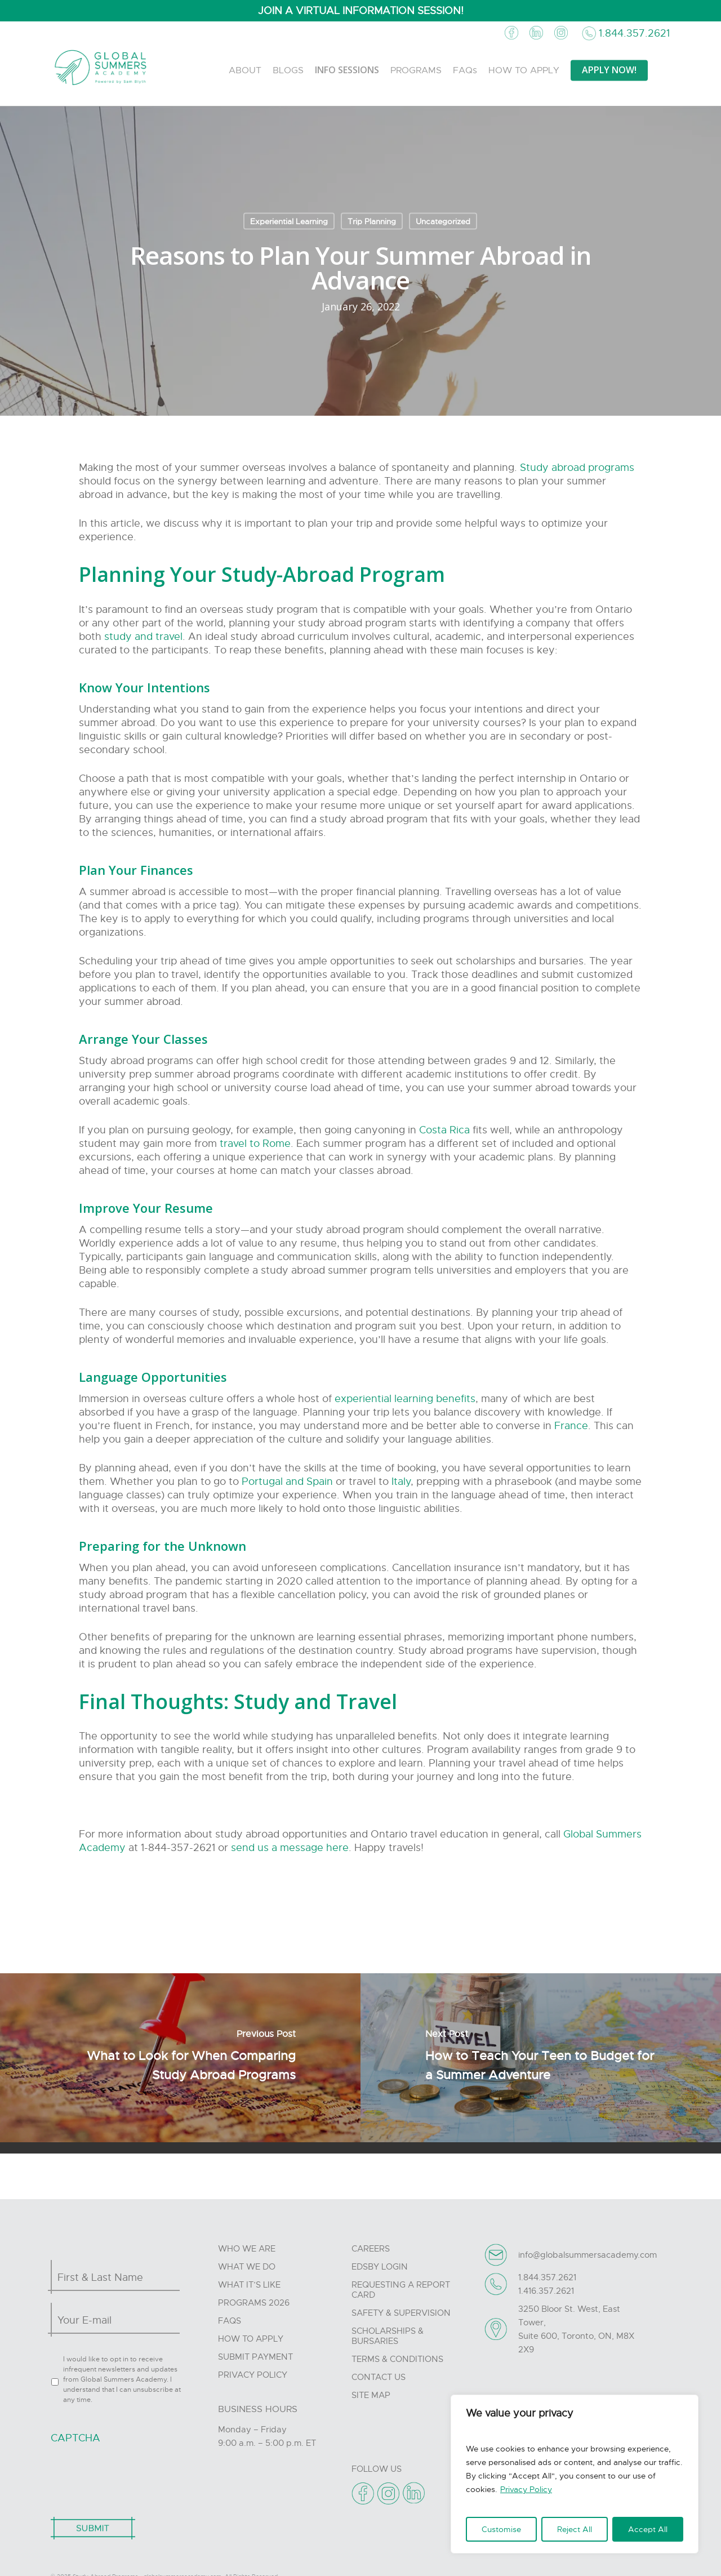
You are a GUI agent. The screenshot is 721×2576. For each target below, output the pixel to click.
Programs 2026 (254, 2303)
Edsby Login (379, 2267)
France (571, 1426)
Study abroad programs (577, 467)
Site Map (370, 2395)
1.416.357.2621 (546, 2291)
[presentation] (136, 2475)
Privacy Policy (526, 2489)
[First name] (112, 2277)
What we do (246, 2267)
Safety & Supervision (401, 2313)
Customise (501, 2529)
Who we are (246, 2249)
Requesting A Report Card (400, 2290)
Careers (370, 2249)
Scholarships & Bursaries (387, 2336)
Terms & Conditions (397, 2359)
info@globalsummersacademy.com (587, 2255)
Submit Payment (255, 2357)
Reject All (574, 2529)
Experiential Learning (289, 221)
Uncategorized (443, 221)
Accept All (647, 2529)
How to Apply (250, 2339)
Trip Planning (372, 221)
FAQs (229, 2321)
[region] (574, 2474)
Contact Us (378, 2377)
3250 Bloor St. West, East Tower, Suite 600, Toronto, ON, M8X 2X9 (576, 2329)
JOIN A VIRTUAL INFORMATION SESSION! (361, 11)
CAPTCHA (75, 2438)
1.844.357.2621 (634, 33)
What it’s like (249, 2285)
